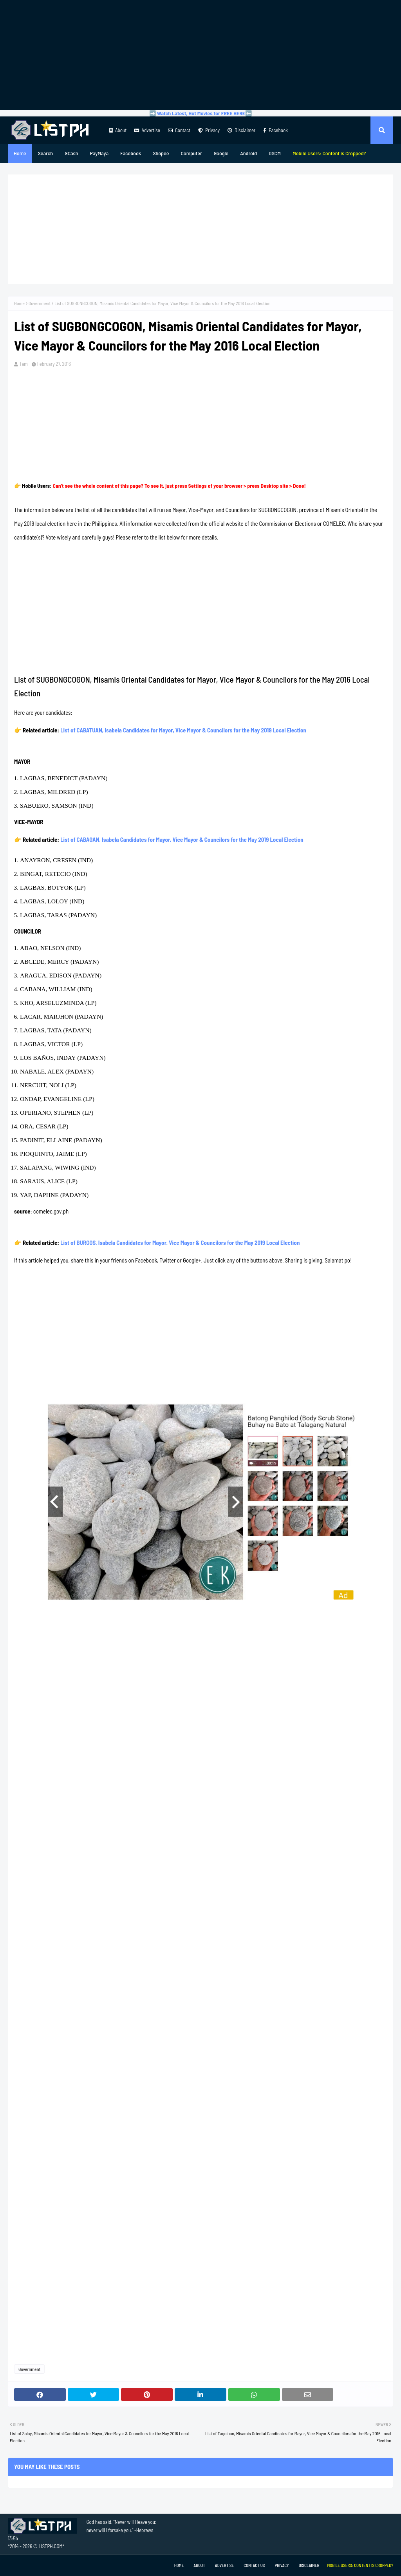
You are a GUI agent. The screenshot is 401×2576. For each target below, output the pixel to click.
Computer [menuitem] (191, 153)
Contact (179, 130)
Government (40, 303)
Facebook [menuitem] (130, 153)
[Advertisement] (200, 55)
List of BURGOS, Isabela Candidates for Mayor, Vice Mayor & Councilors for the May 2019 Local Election (180, 1242)
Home (19, 303)
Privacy (209, 130)
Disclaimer (241, 130)
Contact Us (254, 2565)
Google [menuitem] (221, 153)
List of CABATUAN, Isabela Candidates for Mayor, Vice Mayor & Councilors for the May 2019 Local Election (183, 730)
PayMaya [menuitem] (99, 153)
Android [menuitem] (248, 153)
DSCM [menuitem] (275, 153)
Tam (23, 364)
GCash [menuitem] (71, 153)
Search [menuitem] (45, 153)
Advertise (147, 130)
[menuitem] (329, 153)
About (117, 130)
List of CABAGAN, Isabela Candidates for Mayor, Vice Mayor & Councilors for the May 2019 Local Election (181, 839)
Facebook (275, 130)
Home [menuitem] (20, 153)
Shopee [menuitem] (161, 153)
